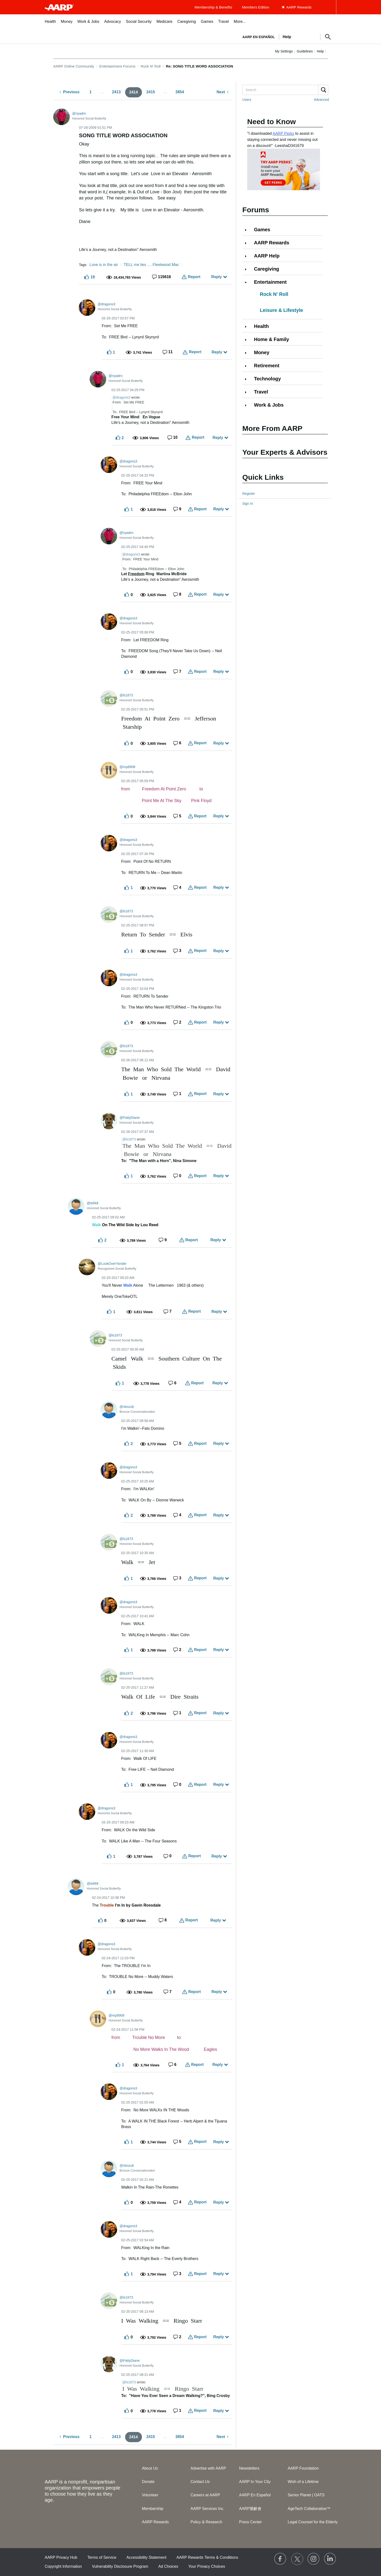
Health (261, 326)
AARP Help (266, 255)
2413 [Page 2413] (116, 92)
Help (320, 51)
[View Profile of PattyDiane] (130, 1118)
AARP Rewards (271, 242)
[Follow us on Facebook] (280, 2559)
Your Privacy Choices (206, 2566)
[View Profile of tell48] (92, 1203)
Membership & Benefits (213, 7)
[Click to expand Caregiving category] (247, 269)
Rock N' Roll (151, 66)
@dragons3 (121, 397)
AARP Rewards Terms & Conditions (207, 2557)
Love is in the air (104, 265)
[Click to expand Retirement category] (247, 366)
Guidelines (305, 51)
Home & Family (271, 339)
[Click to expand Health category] (247, 327)
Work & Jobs (269, 405)
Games (262, 229)
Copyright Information (63, 2566)
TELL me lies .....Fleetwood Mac (151, 265)
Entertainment (270, 282)
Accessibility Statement (146, 2557)
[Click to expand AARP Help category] (247, 256)
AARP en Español (258, 37)
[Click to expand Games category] (247, 230)
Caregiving (266, 269)
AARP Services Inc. (207, 2509)
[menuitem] (50, 24)
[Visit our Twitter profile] (297, 2559)
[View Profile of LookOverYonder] (112, 1264)
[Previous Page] (69, 92)
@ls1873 (129, 1139)
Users (246, 100)
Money (261, 352)
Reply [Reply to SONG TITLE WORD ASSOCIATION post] (216, 277)
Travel (261, 391)
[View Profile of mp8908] (127, 767)
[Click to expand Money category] (247, 353)
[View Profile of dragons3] (106, 304)
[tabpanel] (287, 36)
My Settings (284, 51)
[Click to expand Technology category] (247, 379)
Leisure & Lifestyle (281, 310)
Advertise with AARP (208, 2468)
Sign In (247, 503)
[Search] (285, 90)
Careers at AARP (205, 2495)
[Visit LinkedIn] (330, 2559)
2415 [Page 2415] (150, 92)
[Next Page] (222, 92)
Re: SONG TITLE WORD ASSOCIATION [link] (199, 66)
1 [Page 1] (90, 92)
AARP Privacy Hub (61, 2557)
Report (194, 277)
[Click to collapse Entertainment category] (247, 282)
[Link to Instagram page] (314, 2559)
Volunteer (150, 2495)
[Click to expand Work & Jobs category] (247, 405)
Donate (148, 2482)
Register (248, 494)
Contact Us (200, 2482)
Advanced (321, 100)
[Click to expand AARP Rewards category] (247, 243)
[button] (328, 37)
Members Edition (255, 7)
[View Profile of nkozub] (127, 1407)
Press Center (250, 2522)
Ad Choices (168, 2566)
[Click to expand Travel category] (247, 392)
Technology (267, 378)
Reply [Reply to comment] (217, 352)
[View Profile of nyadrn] (79, 113)
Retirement (266, 365)
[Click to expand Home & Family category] (247, 340)
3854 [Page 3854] (179, 92)
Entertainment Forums (117, 66)
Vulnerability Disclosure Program (120, 2566)
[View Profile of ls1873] (126, 695)
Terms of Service (101, 2557)
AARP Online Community (73, 66)
